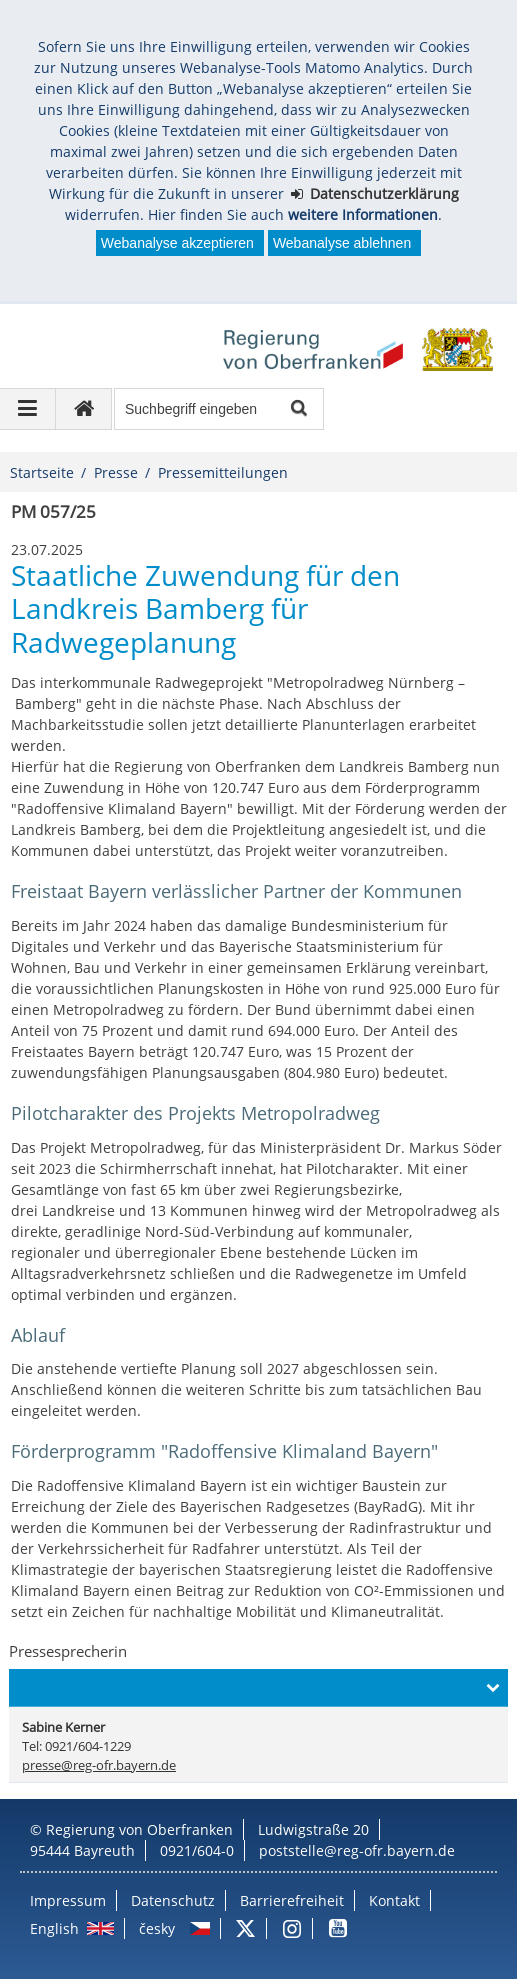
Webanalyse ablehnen (342, 243)
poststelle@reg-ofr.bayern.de (357, 1850)
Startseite (42, 472)
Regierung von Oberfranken (139, 1829)
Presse (116, 472)
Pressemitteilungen (223, 472)
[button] (258, 1688)
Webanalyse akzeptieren (177, 243)
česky (157, 1928)
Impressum (68, 1900)
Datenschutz (173, 1900)
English (54, 1928)
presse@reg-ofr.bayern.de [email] (99, 1765)
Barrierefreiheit (292, 1900)
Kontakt (394, 1900)
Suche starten (297, 409)
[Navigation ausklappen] (28, 409)
